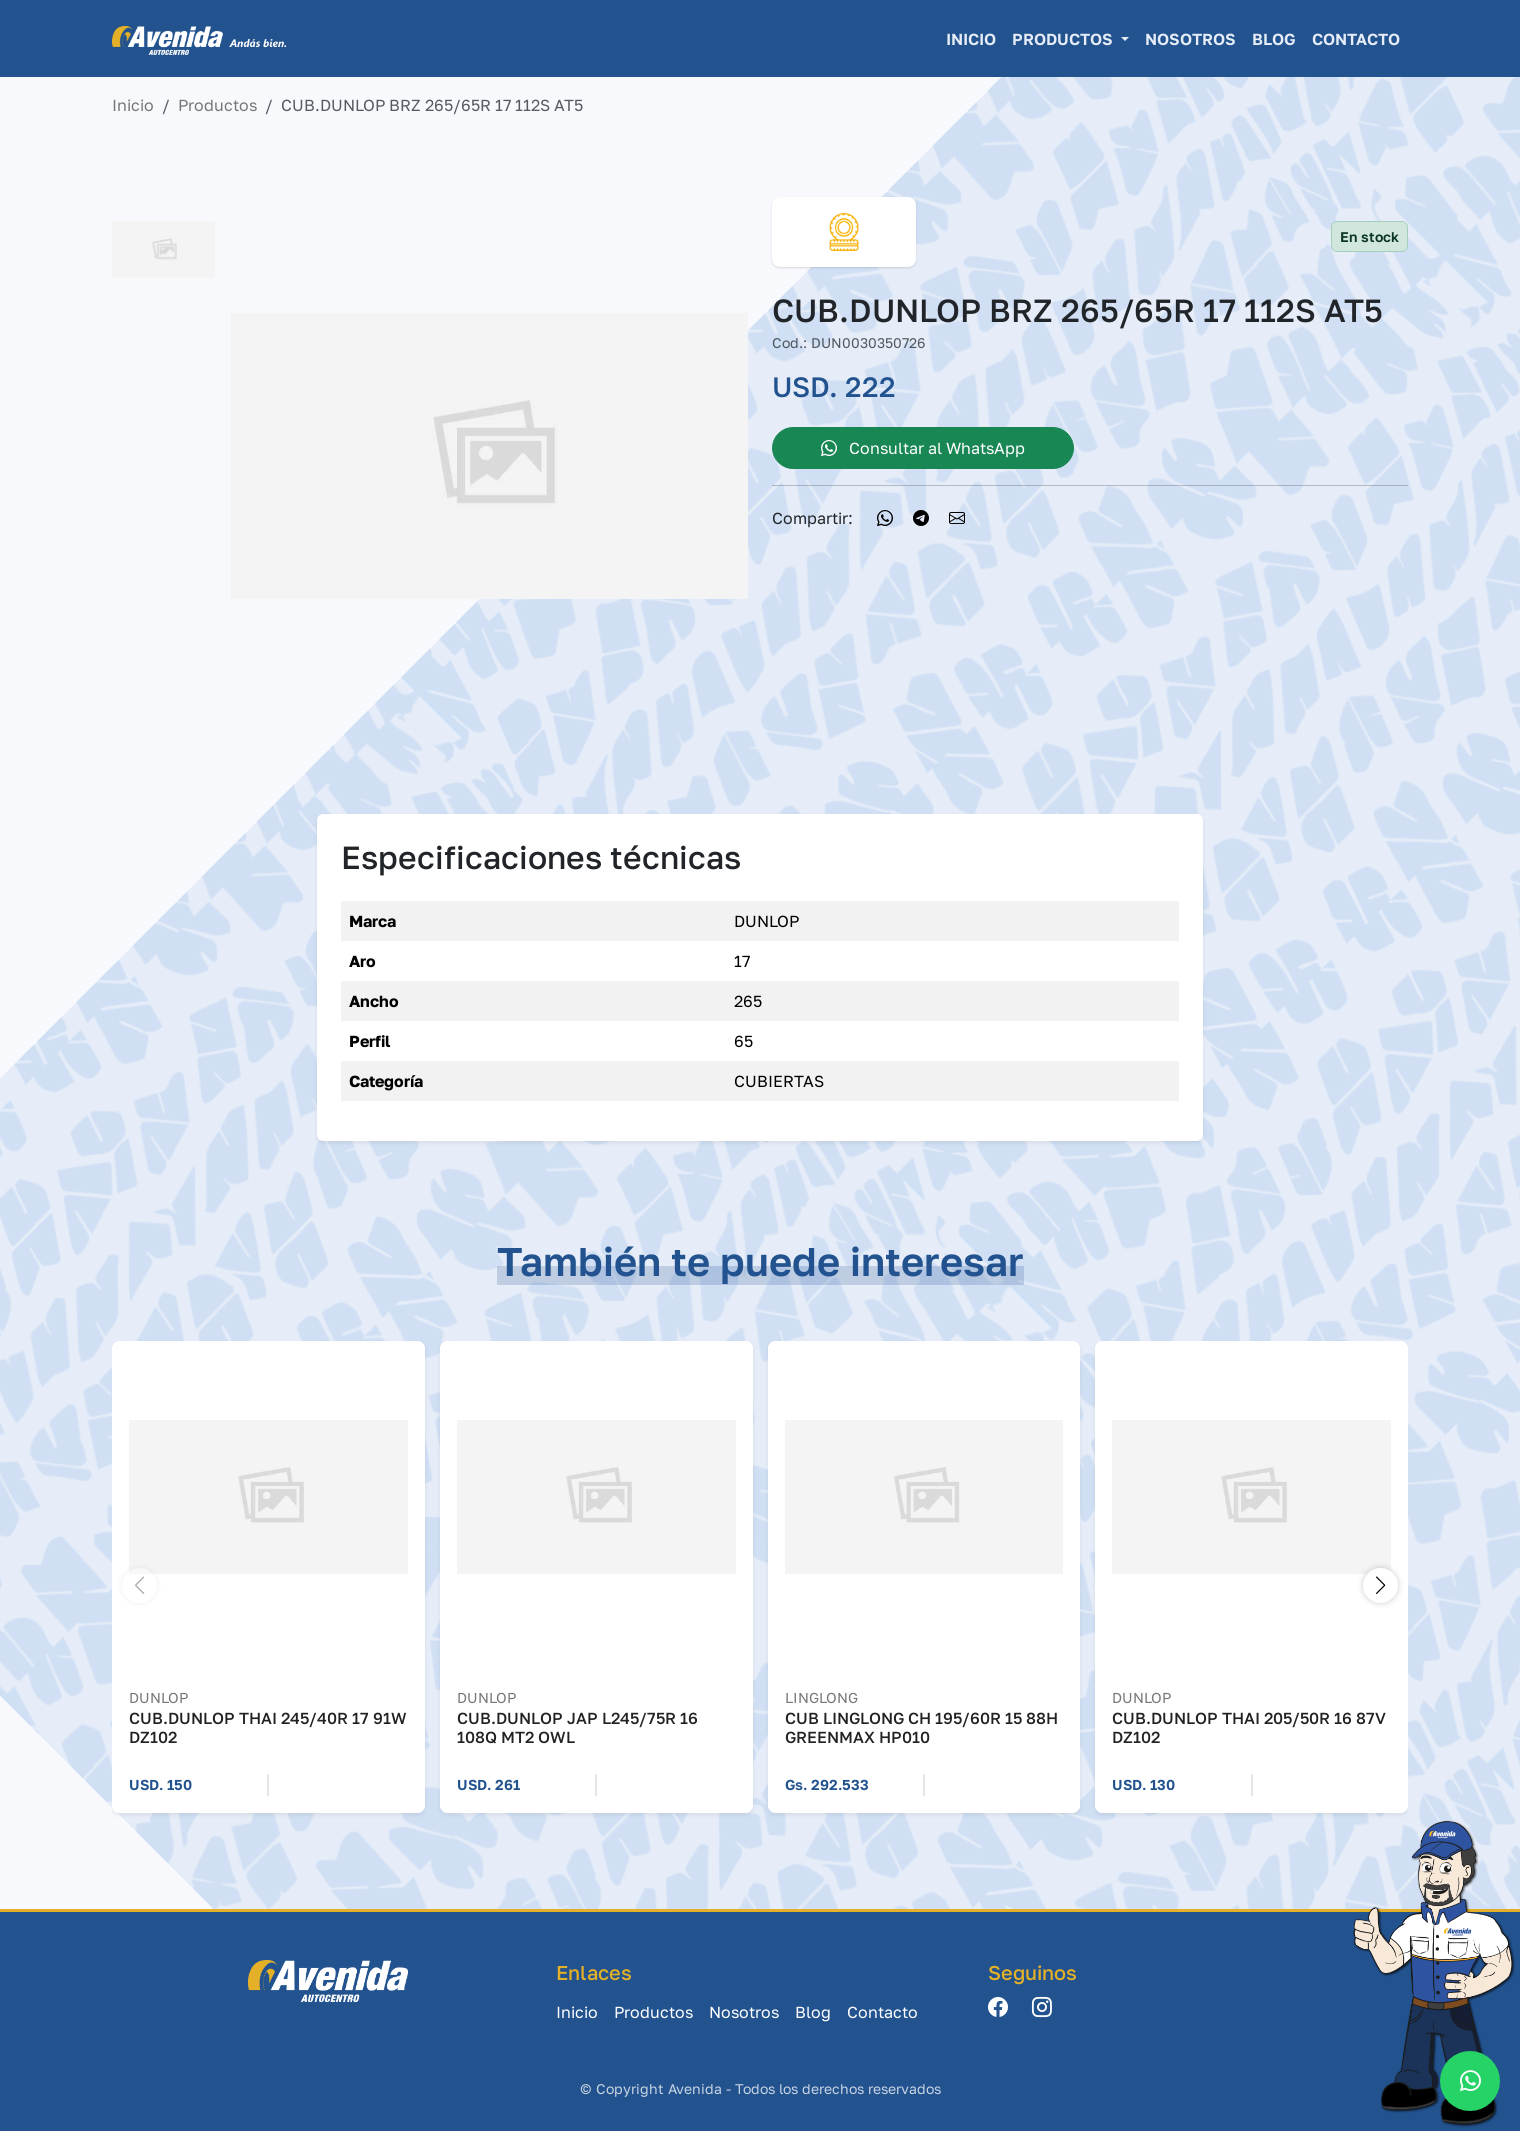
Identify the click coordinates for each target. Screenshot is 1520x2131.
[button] (1380, 1585)
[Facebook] (998, 2009)
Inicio (971, 39)
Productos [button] (1064, 39)
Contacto (1356, 39)
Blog (1274, 39)
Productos (217, 105)
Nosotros (1190, 39)
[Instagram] (1042, 2009)
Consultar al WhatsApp (923, 448)
